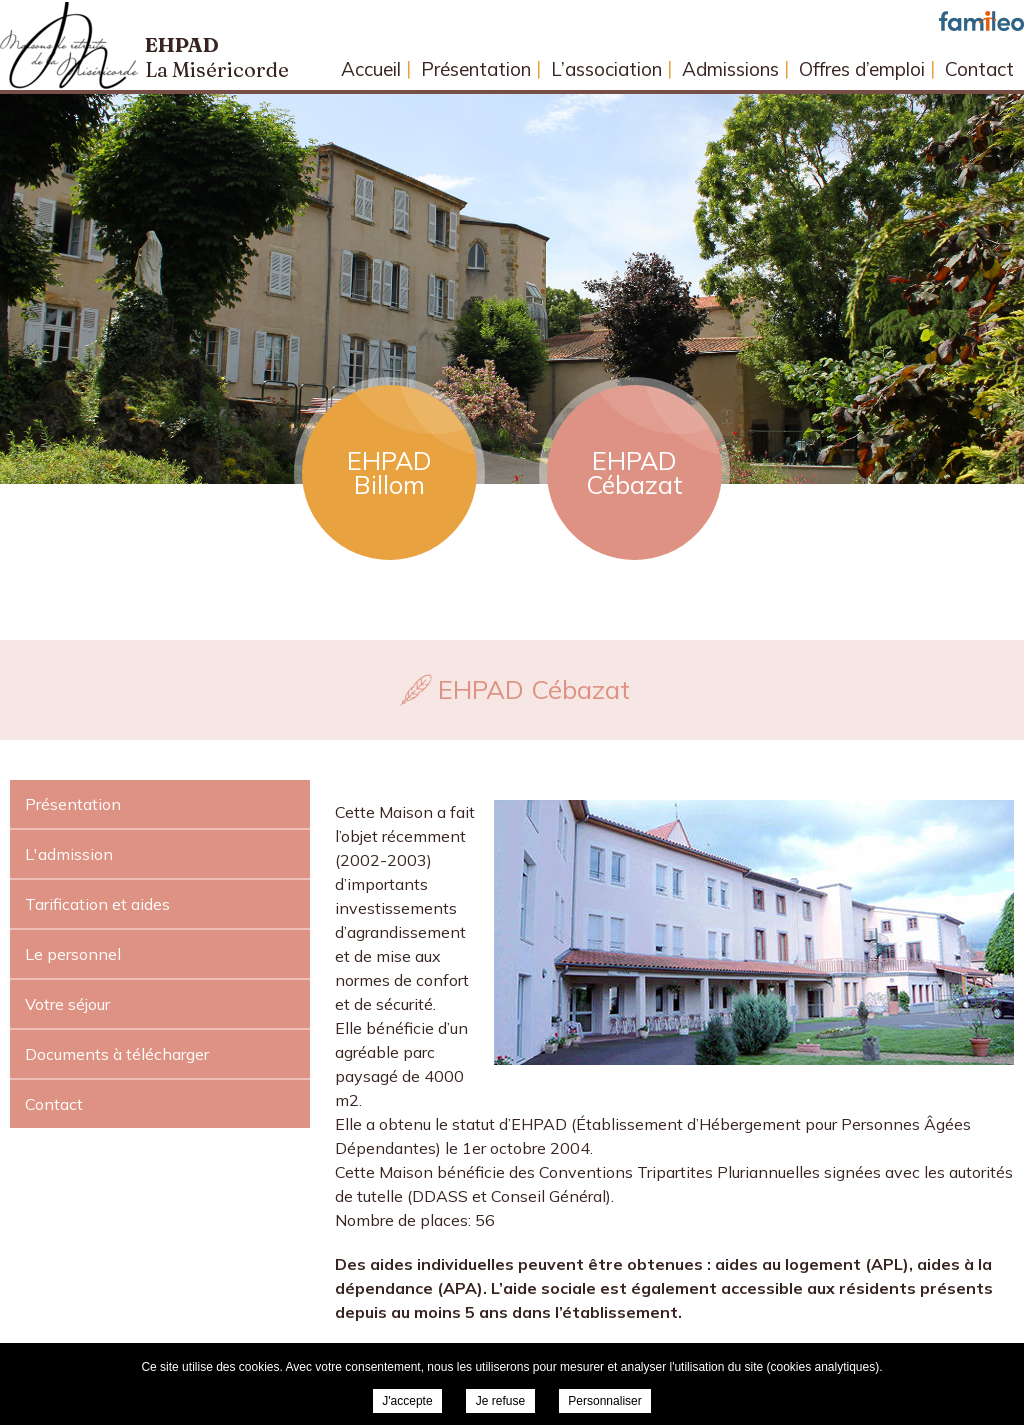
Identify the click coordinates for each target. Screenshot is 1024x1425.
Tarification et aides (97, 904)
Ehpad (217, 57)
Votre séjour (67, 1004)
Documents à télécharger (117, 1054)
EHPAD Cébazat (634, 472)
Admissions (730, 69)
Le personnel (73, 954)
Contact (979, 69)
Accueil (371, 69)
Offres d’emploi (862, 69)
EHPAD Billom (389, 472)
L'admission (69, 854)
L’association (606, 69)
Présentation (476, 69)
